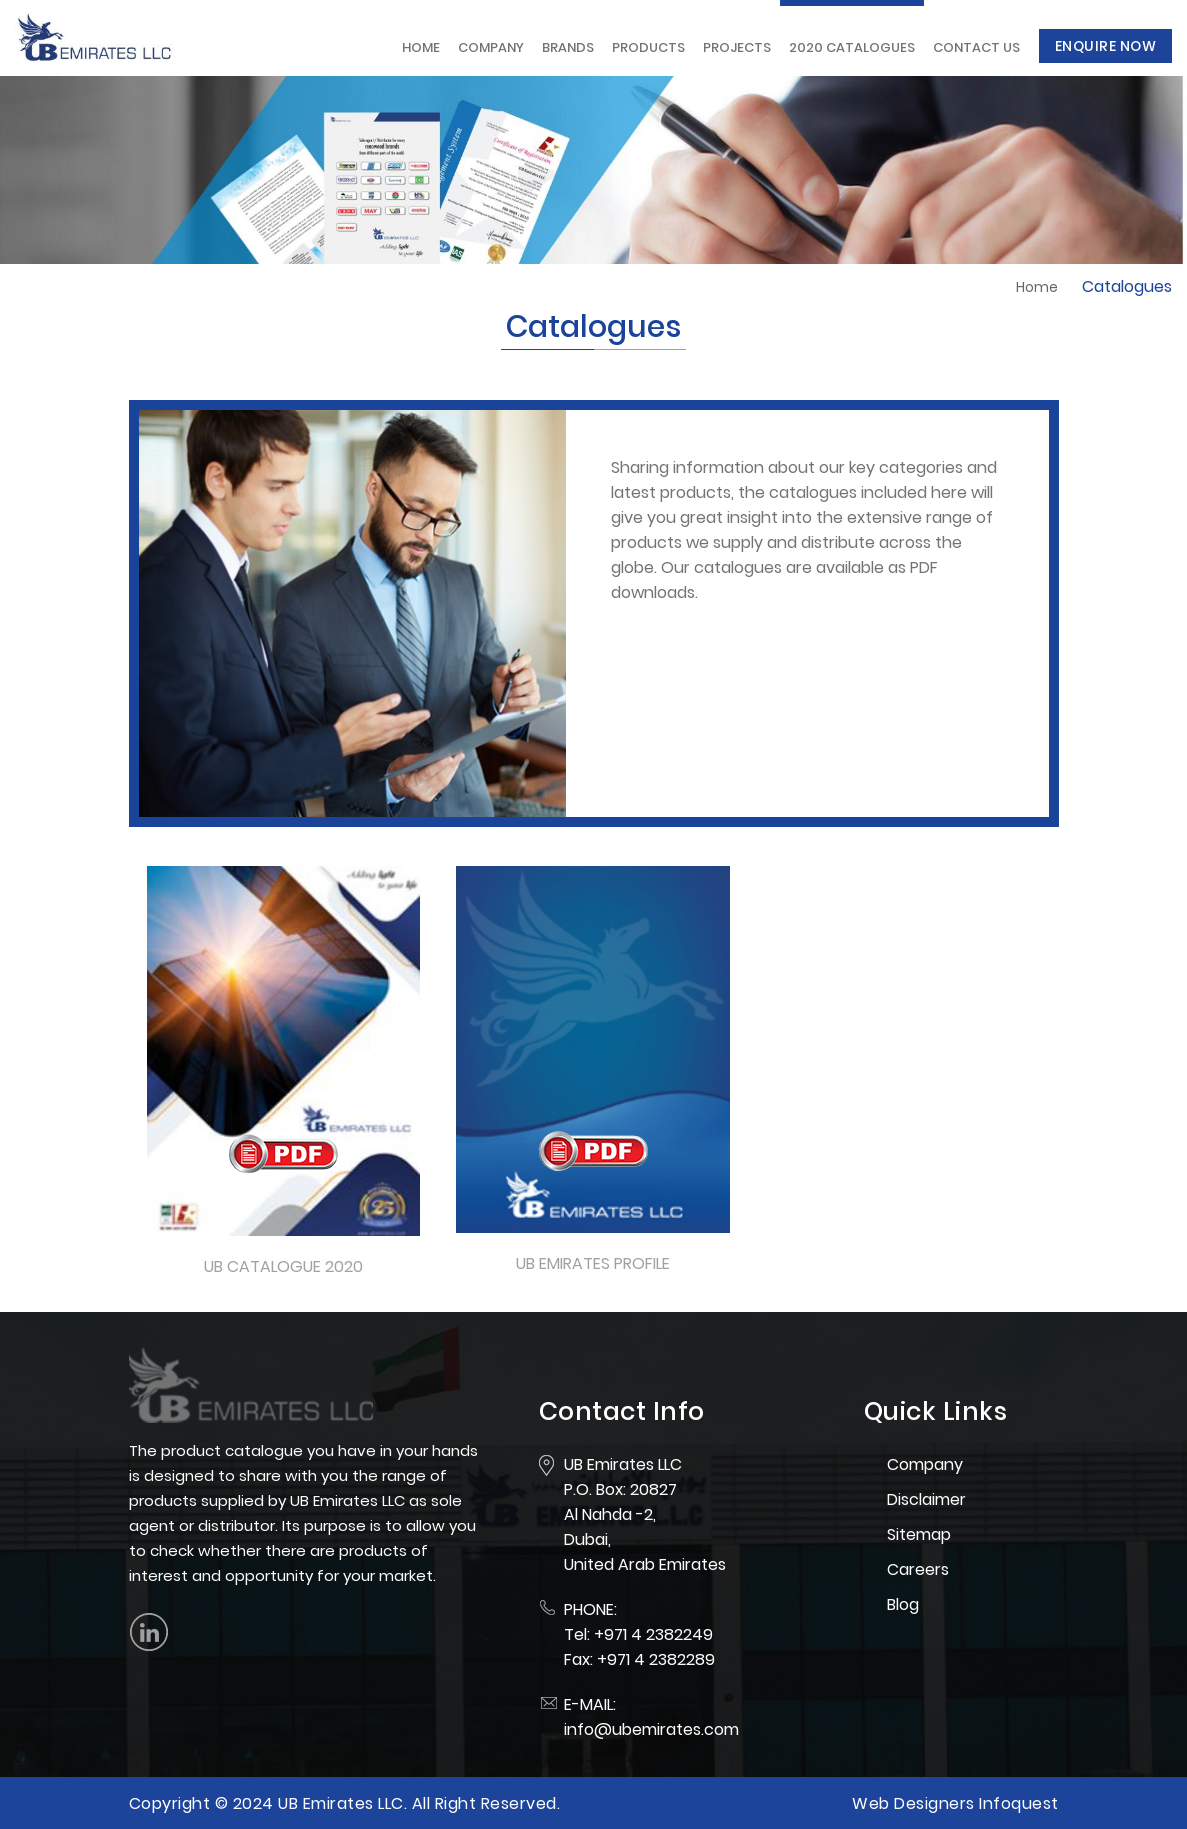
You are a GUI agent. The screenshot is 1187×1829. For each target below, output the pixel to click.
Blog (903, 1604)
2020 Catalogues (852, 47)
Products (648, 47)
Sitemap (919, 1534)
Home (421, 47)
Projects (737, 47)
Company (491, 47)
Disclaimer (926, 1499)
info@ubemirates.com (651, 1729)
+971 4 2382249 (653, 1634)
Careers (918, 1569)
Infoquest (1019, 1803)
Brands (568, 47)
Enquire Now (1106, 46)
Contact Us (976, 47)
